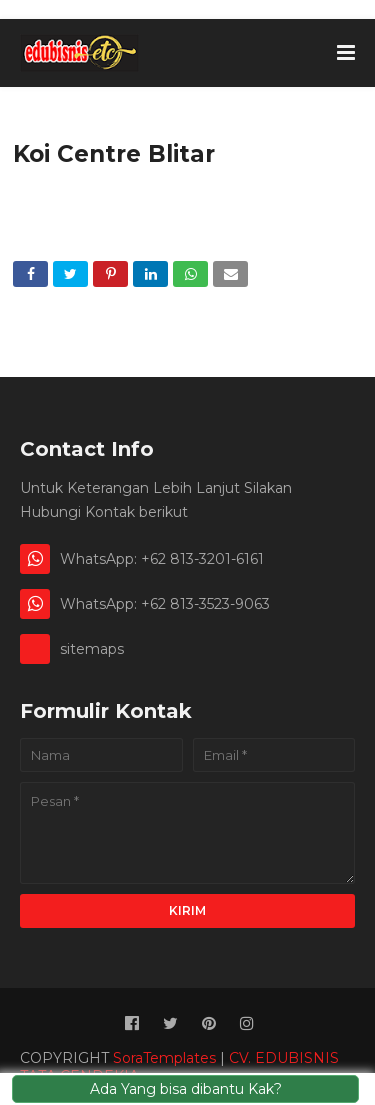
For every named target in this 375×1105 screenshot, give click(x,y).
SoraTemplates (164, 1058)
